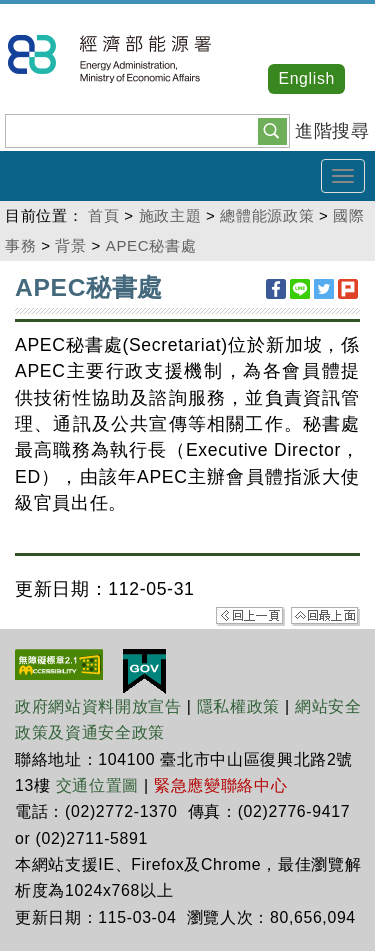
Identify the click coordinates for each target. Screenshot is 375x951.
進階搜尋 (332, 131)
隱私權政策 (238, 706)
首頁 (103, 215)
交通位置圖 (97, 785)
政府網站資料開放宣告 (98, 706)
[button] (272, 130)
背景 (70, 245)
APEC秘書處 (151, 245)
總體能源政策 (267, 215)
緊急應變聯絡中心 (220, 785)
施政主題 (170, 215)
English (306, 78)
